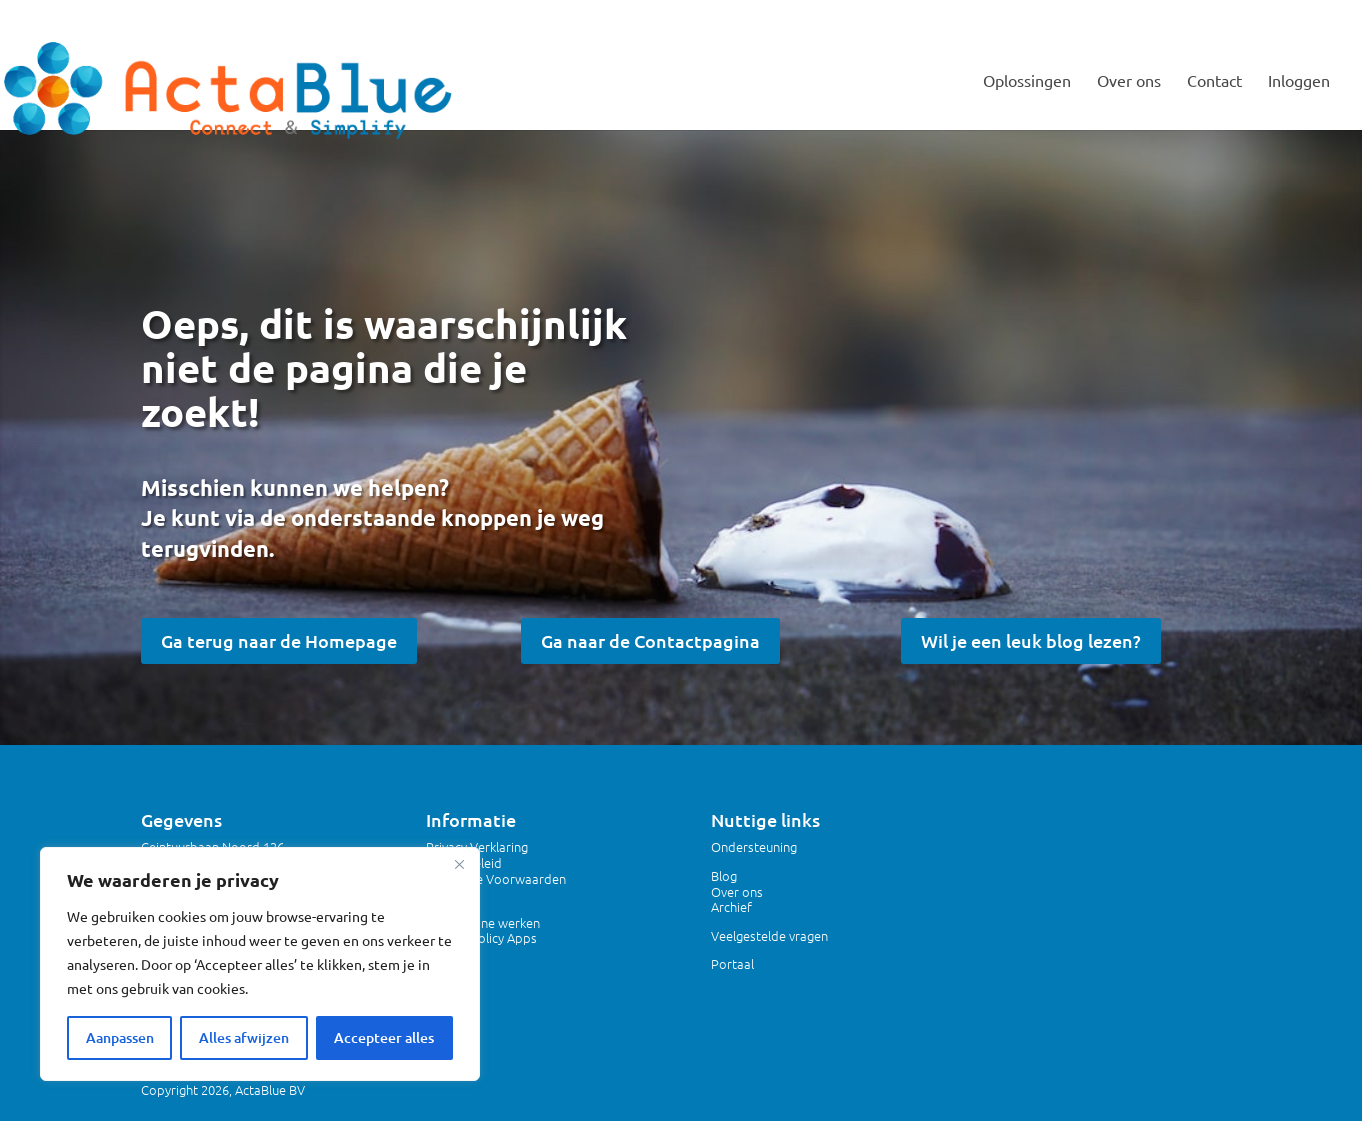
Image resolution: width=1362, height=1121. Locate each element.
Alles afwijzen (244, 1037)
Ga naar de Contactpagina (650, 640)
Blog (724, 875)
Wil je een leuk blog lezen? (1031, 640)
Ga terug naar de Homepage (279, 640)
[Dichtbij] (459, 864)
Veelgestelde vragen (769, 935)
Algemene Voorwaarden (496, 878)
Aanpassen (120, 1037)
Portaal (732, 963)
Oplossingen (1027, 81)
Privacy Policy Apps (481, 937)
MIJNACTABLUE (1286, 16)
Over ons (1129, 81)
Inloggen (1299, 81)
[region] (260, 964)
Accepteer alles (384, 1037)
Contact (1214, 81)
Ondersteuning (754, 846)
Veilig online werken (483, 922)
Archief (731, 906)
